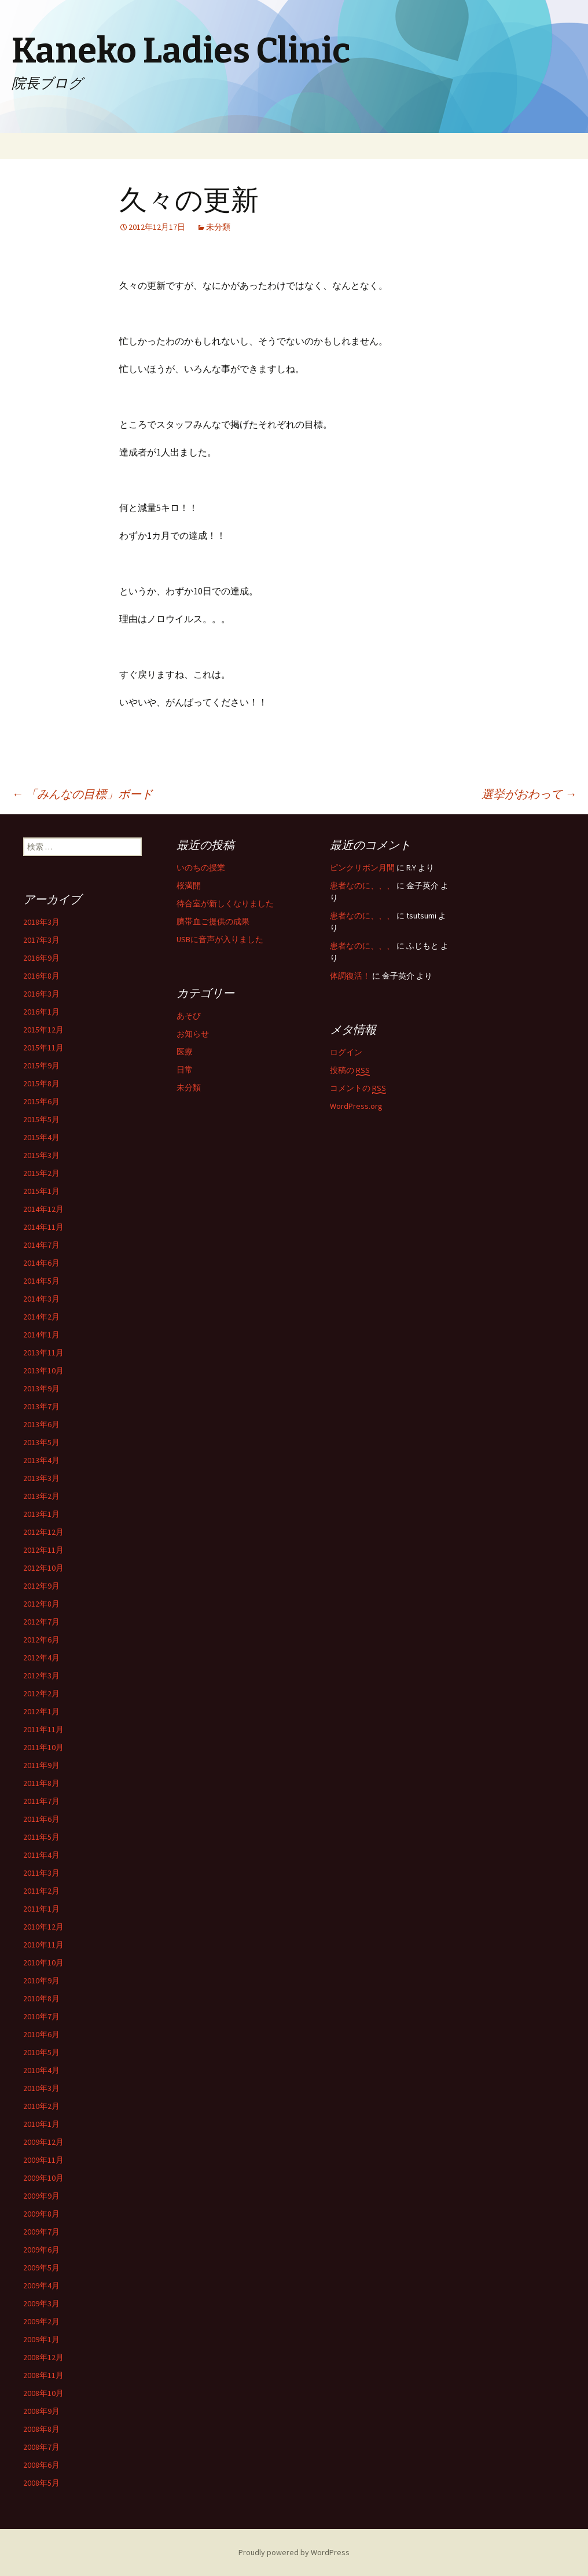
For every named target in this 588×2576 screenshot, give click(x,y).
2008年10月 (43, 2393)
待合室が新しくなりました (225, 903)
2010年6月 (41, 2034)
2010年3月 (41, 2088)
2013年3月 (41, 1478)
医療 (185, 1051)
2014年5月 (41, 1281)
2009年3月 (41, 2303)
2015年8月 (41, 1083)
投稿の (350, 1070)
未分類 (218, 227)
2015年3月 (41, 1155)
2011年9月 (41, 1765)
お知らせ (193, 1033)
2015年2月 (41, 1173)
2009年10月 (43, 2178)
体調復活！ (350, 976)
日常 (185, 1069)
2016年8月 (41, 976)
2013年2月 (41, 1496)
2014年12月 (43, 1209)
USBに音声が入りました (220, 939)
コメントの (358, 1088)
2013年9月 (41, 1388)
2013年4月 (41, 1460)
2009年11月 (43, 2160)
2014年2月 (41, 1316)
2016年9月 (41, 958)
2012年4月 (41, 1657)
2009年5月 (41, 2267)
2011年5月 (41, 1837)
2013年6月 (41, 1424)
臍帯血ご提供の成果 (213, 921)
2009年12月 (43, 2142)
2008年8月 (41, 2429)
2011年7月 (41, 1801)
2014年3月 (41, 1298)
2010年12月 (43, 1926)
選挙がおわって (529, 794)
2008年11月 (43, 2375)
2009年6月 (41, 2249)
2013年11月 (43, 1352)
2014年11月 (43, 1227)
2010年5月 (41, 2052)
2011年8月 (41, 1783)
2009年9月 (41, 2196)
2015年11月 (43, 1047)
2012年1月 (41, 1711)
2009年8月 (41, 2213)
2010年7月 (41, 2016)
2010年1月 (41, 2124)
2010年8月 (41, 1998)
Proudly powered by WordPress (294, 2552)
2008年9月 (41, 2411)
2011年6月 (41, 1819)
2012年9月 (41, 1586)
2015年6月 (41, 1101)
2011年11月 (43, 1729)
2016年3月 (41, 993)
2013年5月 (41, 1442)
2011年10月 (43, 1747)
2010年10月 (43, 1962)
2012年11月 (43, 1550)
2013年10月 (43, 1370)
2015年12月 (43, 1029)
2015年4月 (41, 1137)
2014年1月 (41, 1334)
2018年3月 (41, 922)
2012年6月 (41, 1639)
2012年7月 (41, 1621)
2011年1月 (41, 1908)
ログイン (346, 1052)
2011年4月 (41, 1855)
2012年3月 (41, 1675)
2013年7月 (41, 1406)
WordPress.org (356, 1106)
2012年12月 (43, 1532)
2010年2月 (41, 2106)
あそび (189, 1015)
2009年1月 (41, 2339)
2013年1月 (41, 1514)
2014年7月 (41, 1245)
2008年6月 (41, 2465)
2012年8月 (41, 1603)
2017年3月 (41, 940)
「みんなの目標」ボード (82, 794)
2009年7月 (41, 2231)
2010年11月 (43, 1944)
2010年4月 (41, 2070)
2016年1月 (41, 1011)
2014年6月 (41, 1263)
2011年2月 (41, 1891)
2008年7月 (41, 2447)
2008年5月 (41, 2483)
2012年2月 (41, 1693)
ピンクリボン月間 (362, 867)
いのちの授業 (201, 867)
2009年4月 (41, 2285)
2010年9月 (41, 1980)
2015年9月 (41, 1065)
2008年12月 (43, 2357)
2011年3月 (41, 1873)
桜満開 (189, 885)
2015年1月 (41, 1191)
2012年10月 (43, 1568)
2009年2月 (41, 2321)
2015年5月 (41, 1119)
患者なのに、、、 (362, 885)
